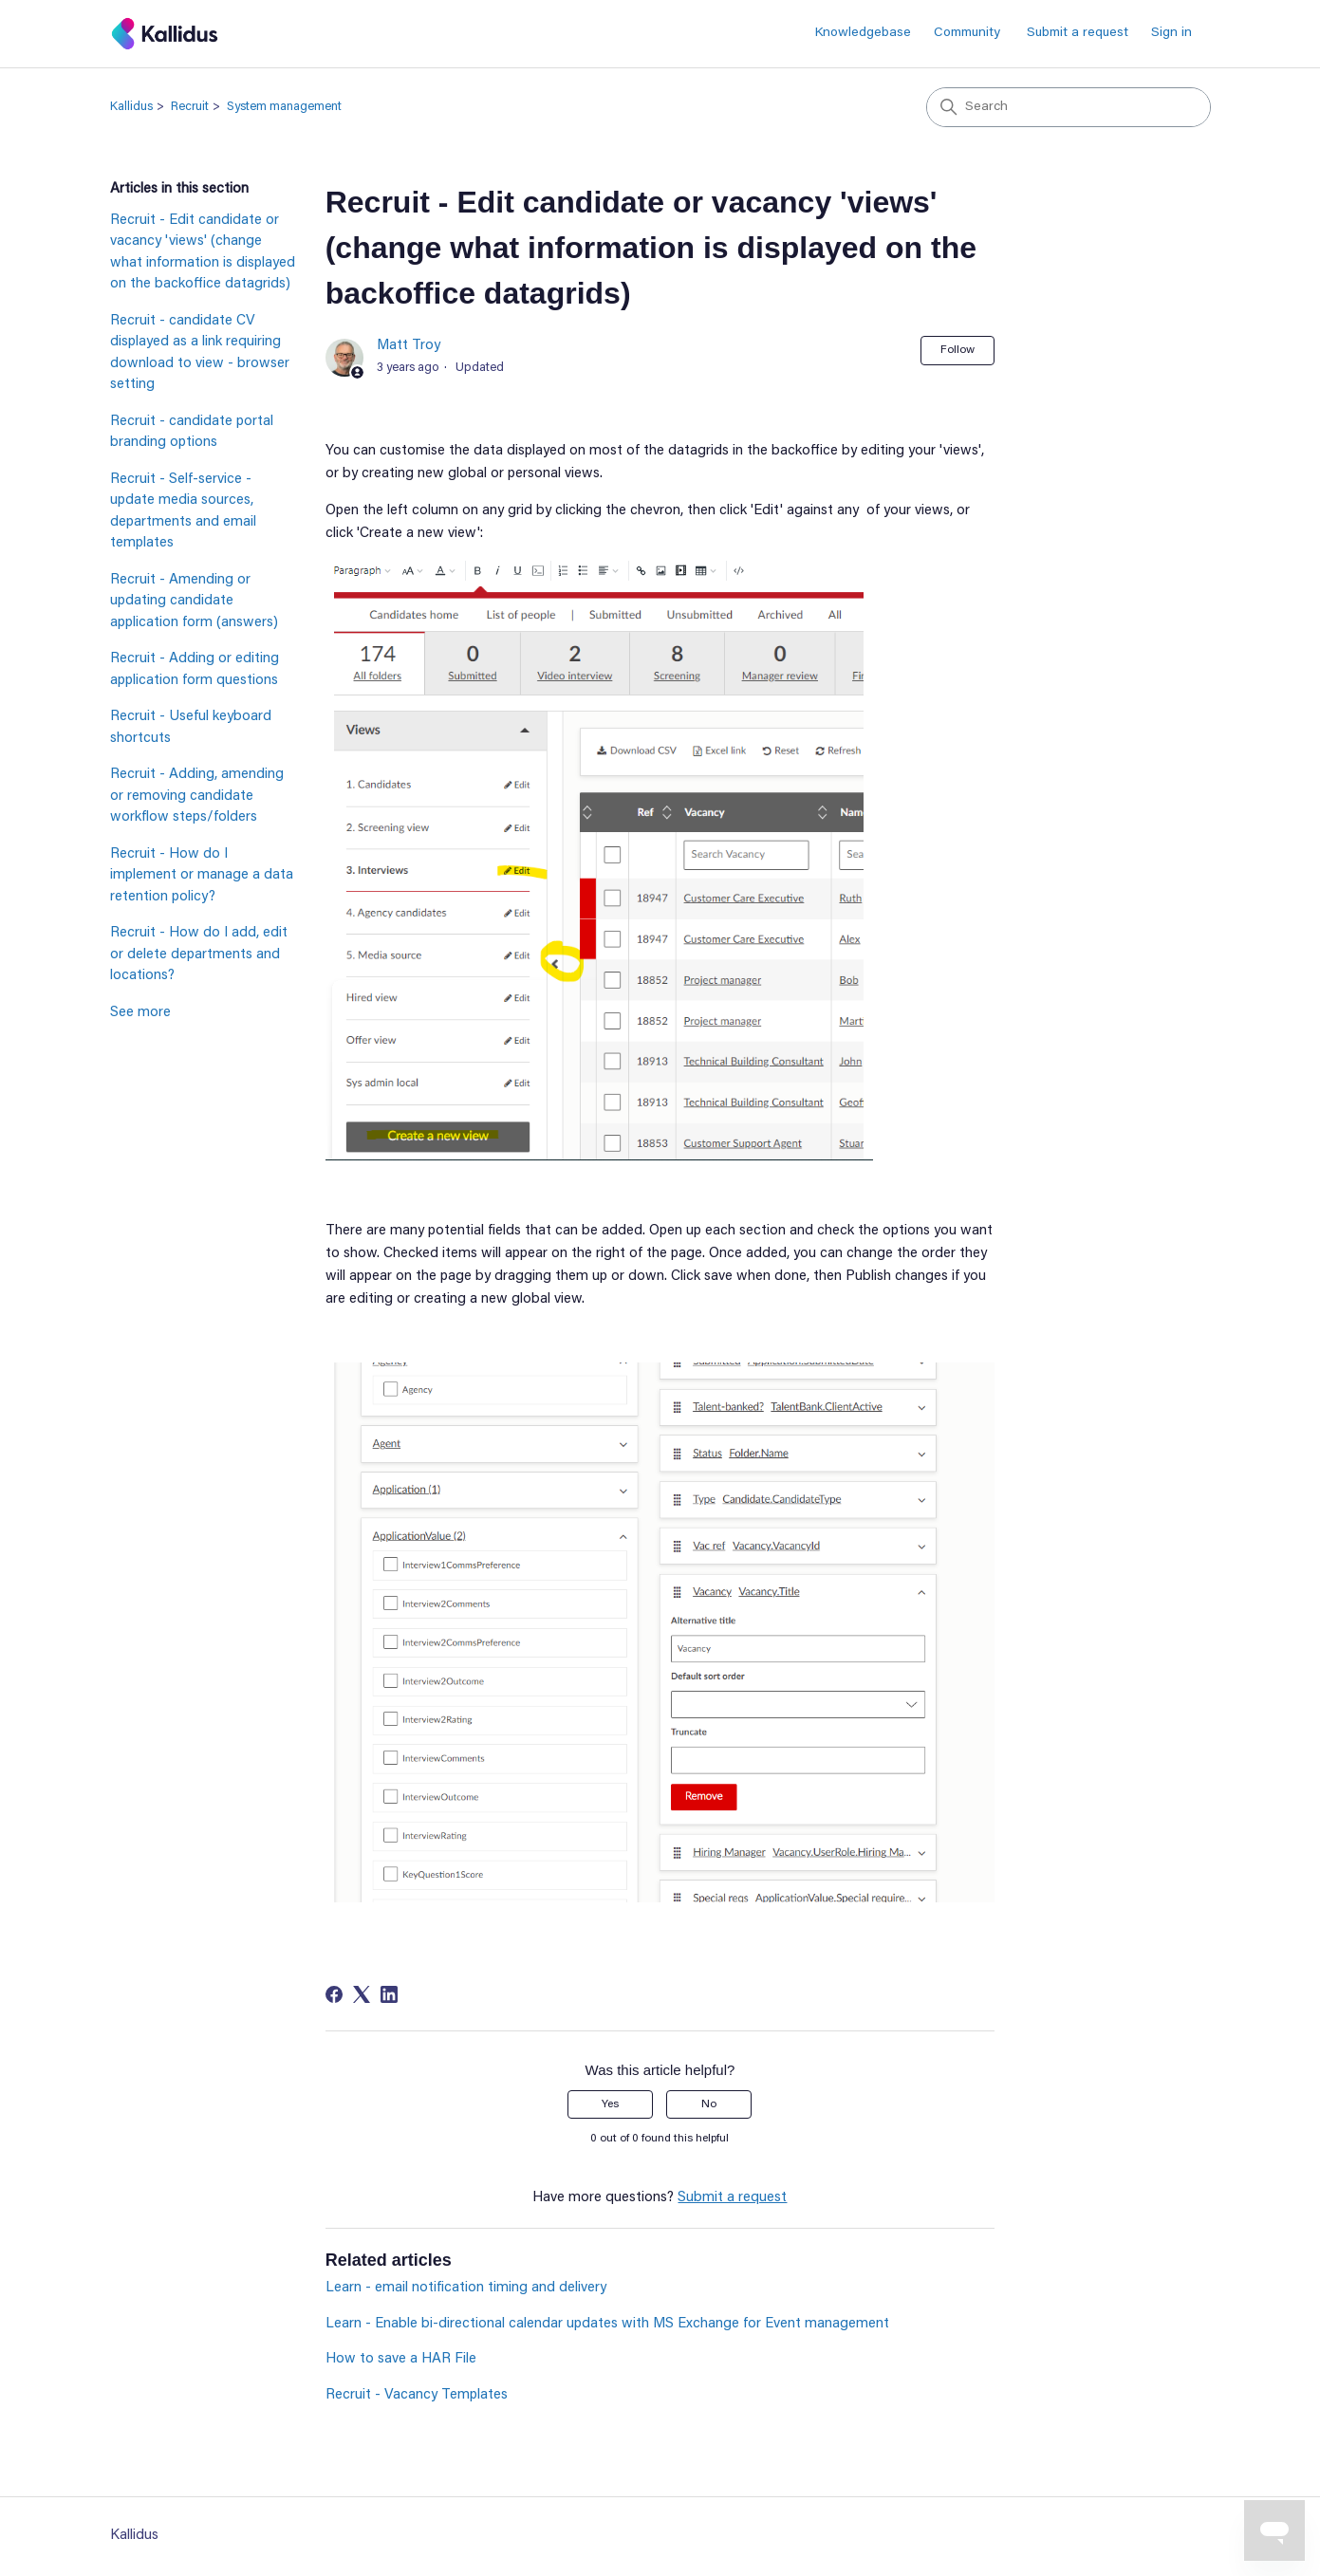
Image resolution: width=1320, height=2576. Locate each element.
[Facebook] (334, 1994)
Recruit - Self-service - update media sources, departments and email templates (183, 512)
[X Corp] (361, 1994)
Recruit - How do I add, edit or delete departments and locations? (199, 954)
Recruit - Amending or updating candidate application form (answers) (194, 601)
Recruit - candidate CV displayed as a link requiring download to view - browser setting (199, 353)
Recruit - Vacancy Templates (416, 2395)
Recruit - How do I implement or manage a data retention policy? (201, 875)
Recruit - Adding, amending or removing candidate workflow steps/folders (197, 796)
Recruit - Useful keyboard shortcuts (190, 728)
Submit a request (1077, 33)
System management (284, 107)
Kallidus (131, 107)
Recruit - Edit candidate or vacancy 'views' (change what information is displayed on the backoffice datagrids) (202, 252)
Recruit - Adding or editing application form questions (194, 670)
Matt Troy (408, 346)
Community (967, 33)
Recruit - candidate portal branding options (191, 433)
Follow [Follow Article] (957, 350)
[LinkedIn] (389, 1994)
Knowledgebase (863, 33)
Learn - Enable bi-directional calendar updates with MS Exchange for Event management (607, 2324)
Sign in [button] (1171, 33)
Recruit (190, 107)
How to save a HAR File (400, 2359)
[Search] (1068, 107)
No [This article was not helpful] (708, 2104)
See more (140, 1013)
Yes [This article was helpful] (610, 2104)
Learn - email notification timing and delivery (465, 2288)
